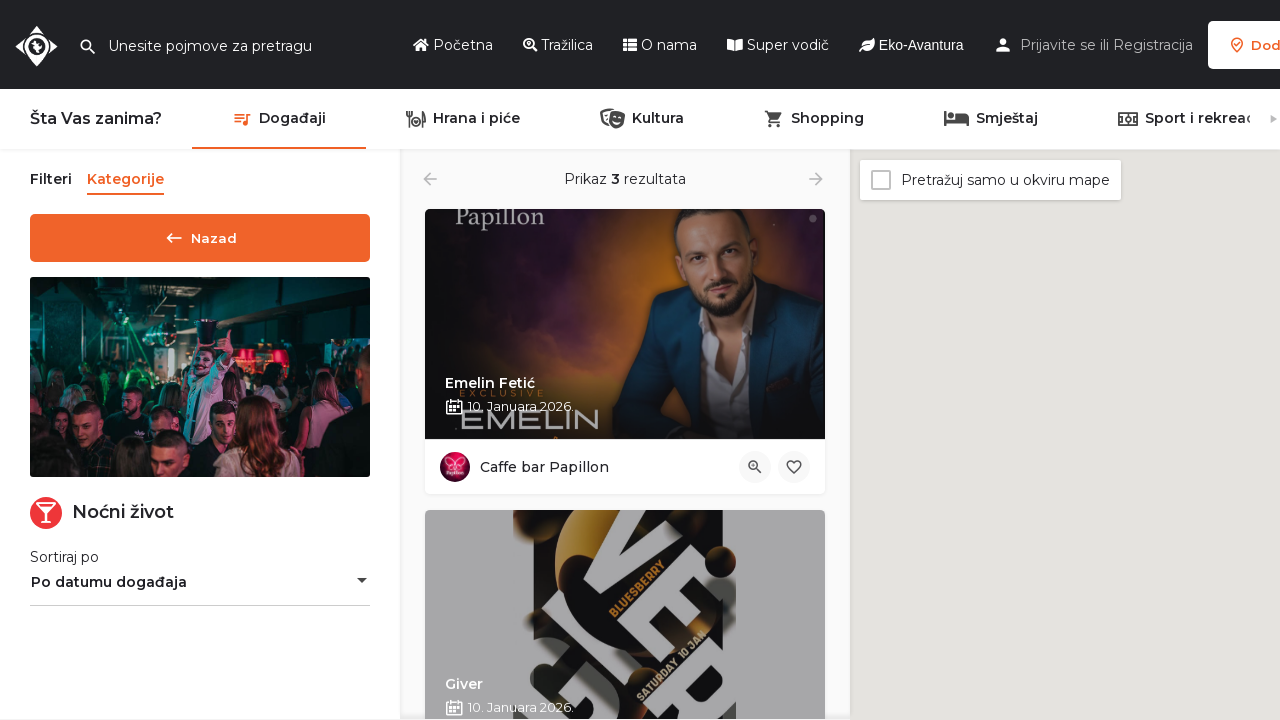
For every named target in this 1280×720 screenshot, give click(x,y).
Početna (453, 45)
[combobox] (200, 589)
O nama (660, 45)
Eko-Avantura (911, 45)
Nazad (200, 234)
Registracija (1153, 45)
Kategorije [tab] (125, 179)
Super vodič (778, 45)
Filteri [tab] (51, 179)
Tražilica (558, 45)
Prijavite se (1058, 45)
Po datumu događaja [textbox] (109, 589)
